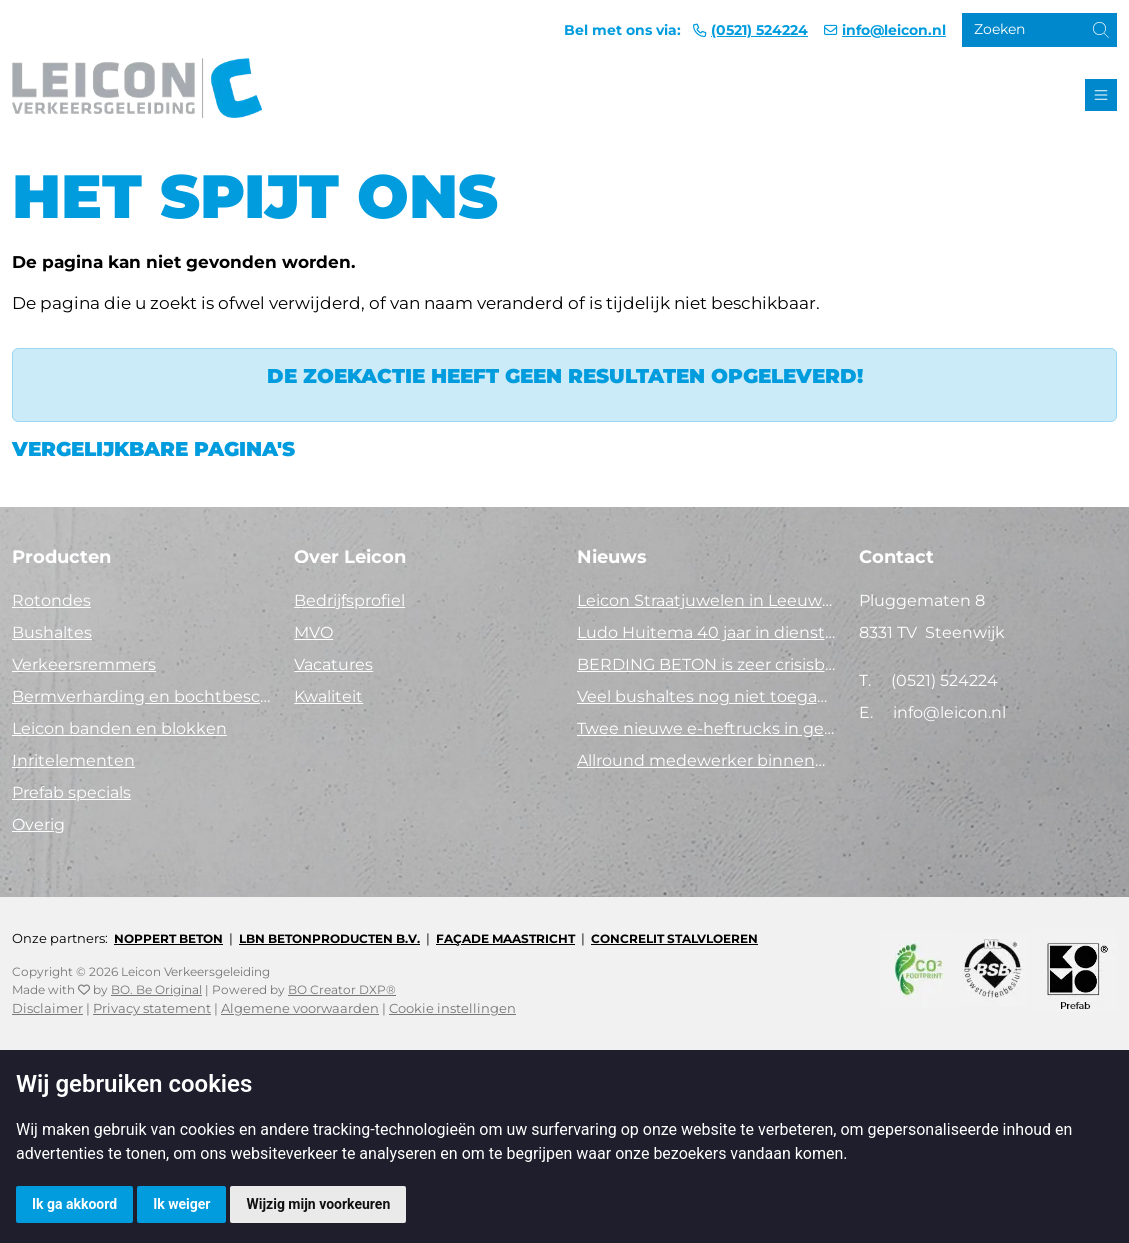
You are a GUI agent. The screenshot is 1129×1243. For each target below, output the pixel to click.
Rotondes (51, 600)
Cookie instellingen (452, 1008)
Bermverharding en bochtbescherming (141, 696)
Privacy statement (152, 1008)
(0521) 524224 (759, 30)
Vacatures (333, 664)
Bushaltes (52, 632)
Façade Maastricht (505, 938)
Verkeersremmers (84, 664)
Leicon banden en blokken (119, 728)
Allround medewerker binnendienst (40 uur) (706, 760)
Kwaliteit (328, 696)
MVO (313, 632)
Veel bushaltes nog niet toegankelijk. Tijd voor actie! (706, 696)
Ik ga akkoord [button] (74, 1204)
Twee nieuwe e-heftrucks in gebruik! (706, 728)
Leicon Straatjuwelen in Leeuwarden (706, 600)
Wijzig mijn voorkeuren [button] (318, 1204)
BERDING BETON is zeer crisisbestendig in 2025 (706, 664)
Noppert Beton (168, 938)
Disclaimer (47, 1008)
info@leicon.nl (894, 30)
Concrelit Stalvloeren (674, 938)
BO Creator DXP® (342, 989)
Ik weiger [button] (181, 1204)
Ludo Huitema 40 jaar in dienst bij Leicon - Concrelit (706, 632)
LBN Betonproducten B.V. (329, 938)
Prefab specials (71, 792)
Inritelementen (73, 760)
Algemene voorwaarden (300, 1008)
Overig (38, 824)
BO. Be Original (156, 989)
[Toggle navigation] (1101, 95)
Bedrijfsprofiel (349, 600)
